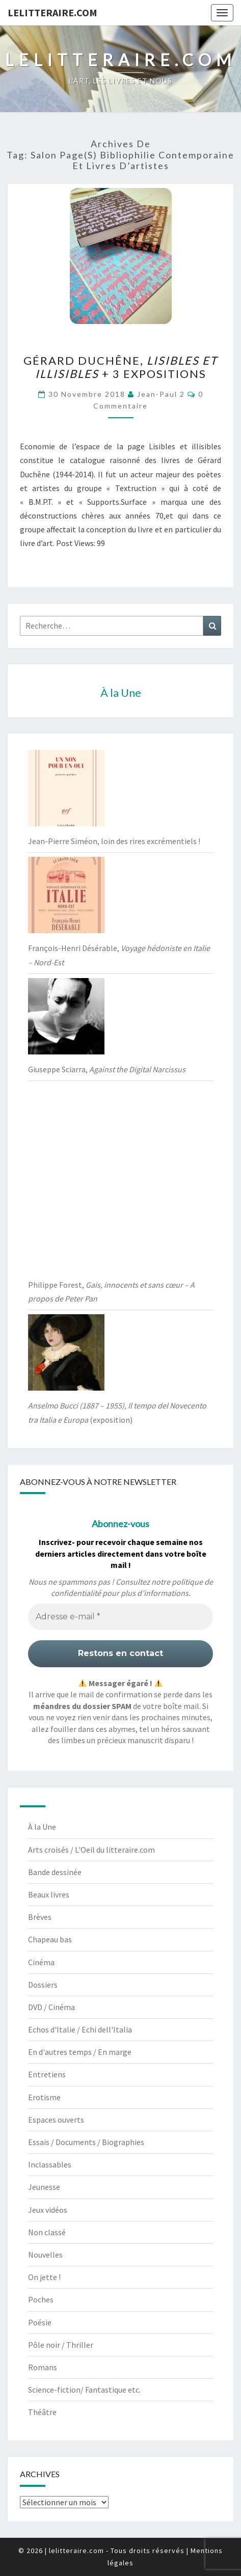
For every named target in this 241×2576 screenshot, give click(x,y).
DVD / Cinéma (51, 2007)
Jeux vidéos (47, 2210)
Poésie (39, 2322)
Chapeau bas (50, 1939)
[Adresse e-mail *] (120, 1617)
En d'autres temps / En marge (79, 2052)
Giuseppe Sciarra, (106, 1069)
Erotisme (44, 2097)
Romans (42, 2367)
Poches (40, 2299)
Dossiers (43, 1985)
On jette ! (44, 2277)
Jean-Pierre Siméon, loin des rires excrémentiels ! (114, 841)
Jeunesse (44, 2187)
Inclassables (49, 2164)
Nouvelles (45, 2254)
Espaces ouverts (56, 2119)
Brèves (39, 1917)
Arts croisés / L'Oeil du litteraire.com (91, 1850)
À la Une (42, 1827)
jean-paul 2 (161, 394)
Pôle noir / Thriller (60, 2345)
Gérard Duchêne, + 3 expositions (120, 367)
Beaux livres (48, 1894)
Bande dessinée (55, 1872)
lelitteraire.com (52, 12)
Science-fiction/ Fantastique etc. (84, 2389)
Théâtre (42, 2412)
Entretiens (47, 2074)
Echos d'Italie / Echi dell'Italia (80, 2029)
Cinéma (41, 1962)
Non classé (47, 2232)
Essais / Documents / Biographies (86, 2142)
